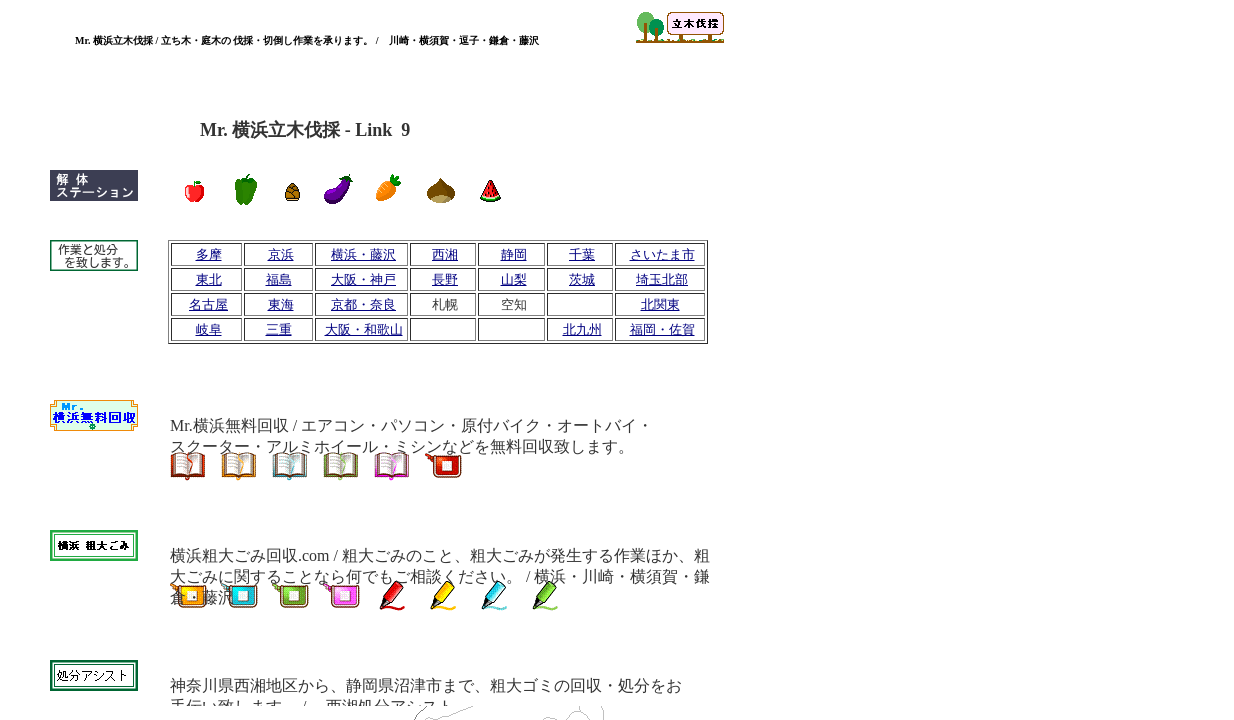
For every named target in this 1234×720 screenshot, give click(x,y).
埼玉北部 (662, 279)
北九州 (582, 329)
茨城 (582, 279)
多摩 (209, 254)
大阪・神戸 (363, 279)
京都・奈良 (363, 304)
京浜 (281, 254)
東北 (209, 279)
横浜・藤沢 (363, 254)
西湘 (445, 254)
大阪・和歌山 (364, 329)
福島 (279, 279)
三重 (279, 329)
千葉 (582, 254)
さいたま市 (662, 254)
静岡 (514, 254)
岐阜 (209, 329)
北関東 (660, 304)
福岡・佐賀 (662, 329)
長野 (445, 279)
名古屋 (208, 304)
